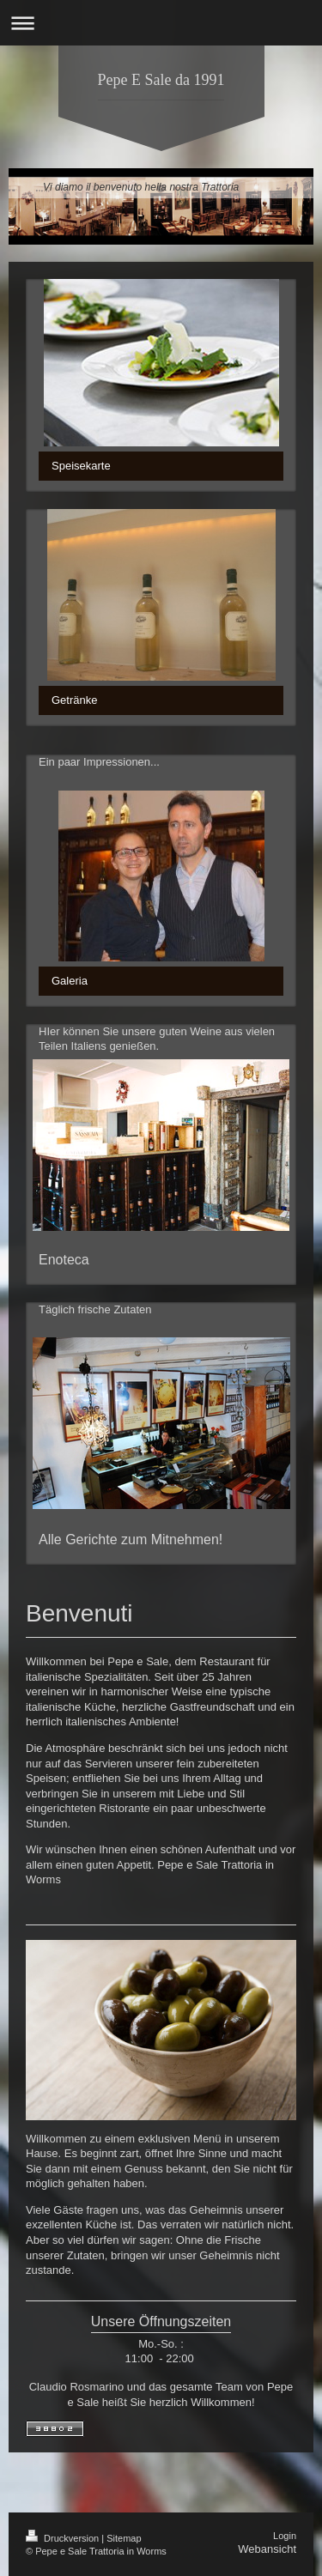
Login (284, 2536)
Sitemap (123, 2538)
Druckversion (63, 2538)
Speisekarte (81, 465)
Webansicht (267, 2549)
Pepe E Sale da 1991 (161, 79)
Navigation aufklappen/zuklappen (161, 22)
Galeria (70, 980)
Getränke (74, 700)
